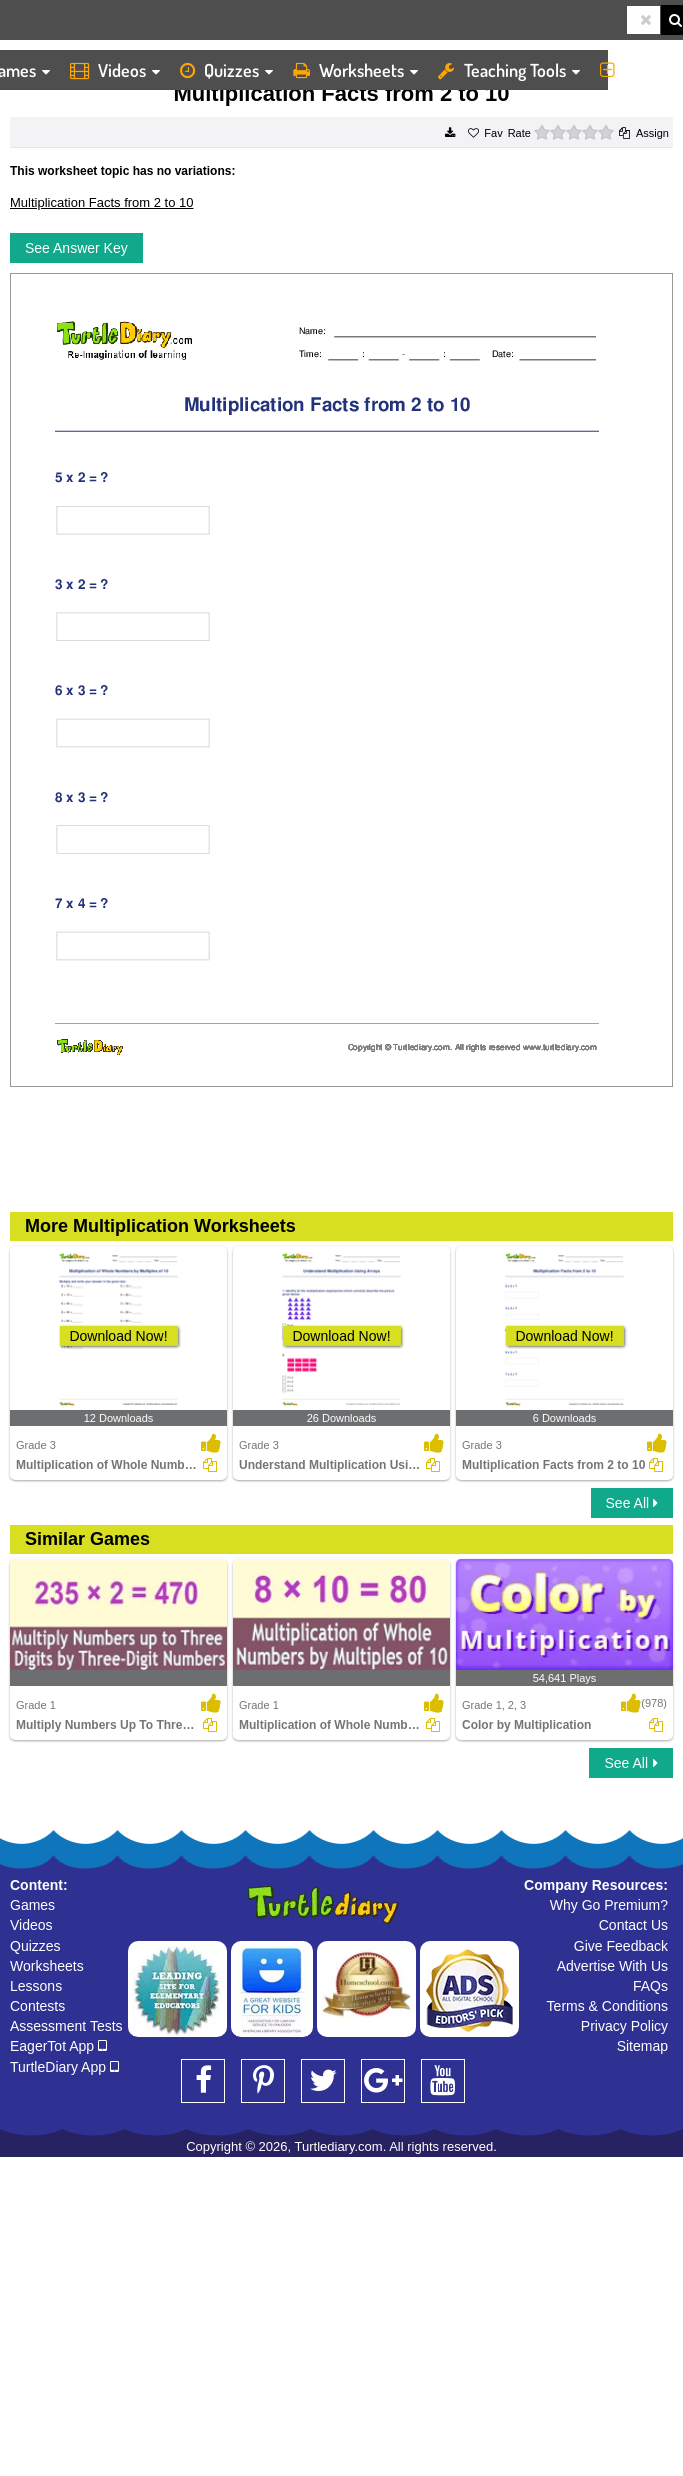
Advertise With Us (612, 1966)
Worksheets (355, 70)
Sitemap (642, 2046)
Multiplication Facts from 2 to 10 (102, 202)
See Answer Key (76, 248)
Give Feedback (621, 1946)
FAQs (650, 1986)
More (636, 70)
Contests (37, 2006)
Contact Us (633, 1925)
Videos (115, 70)
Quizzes (226, 70)
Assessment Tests (66, 2026)
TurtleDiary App (64, 2067)
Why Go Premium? (609, 1905)
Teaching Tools (509, 70)
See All (632, 1503)
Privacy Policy (624, 2026)
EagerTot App (58, 2046)
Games (32, 1905)
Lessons (36, 1986)
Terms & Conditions (607, 2006)
